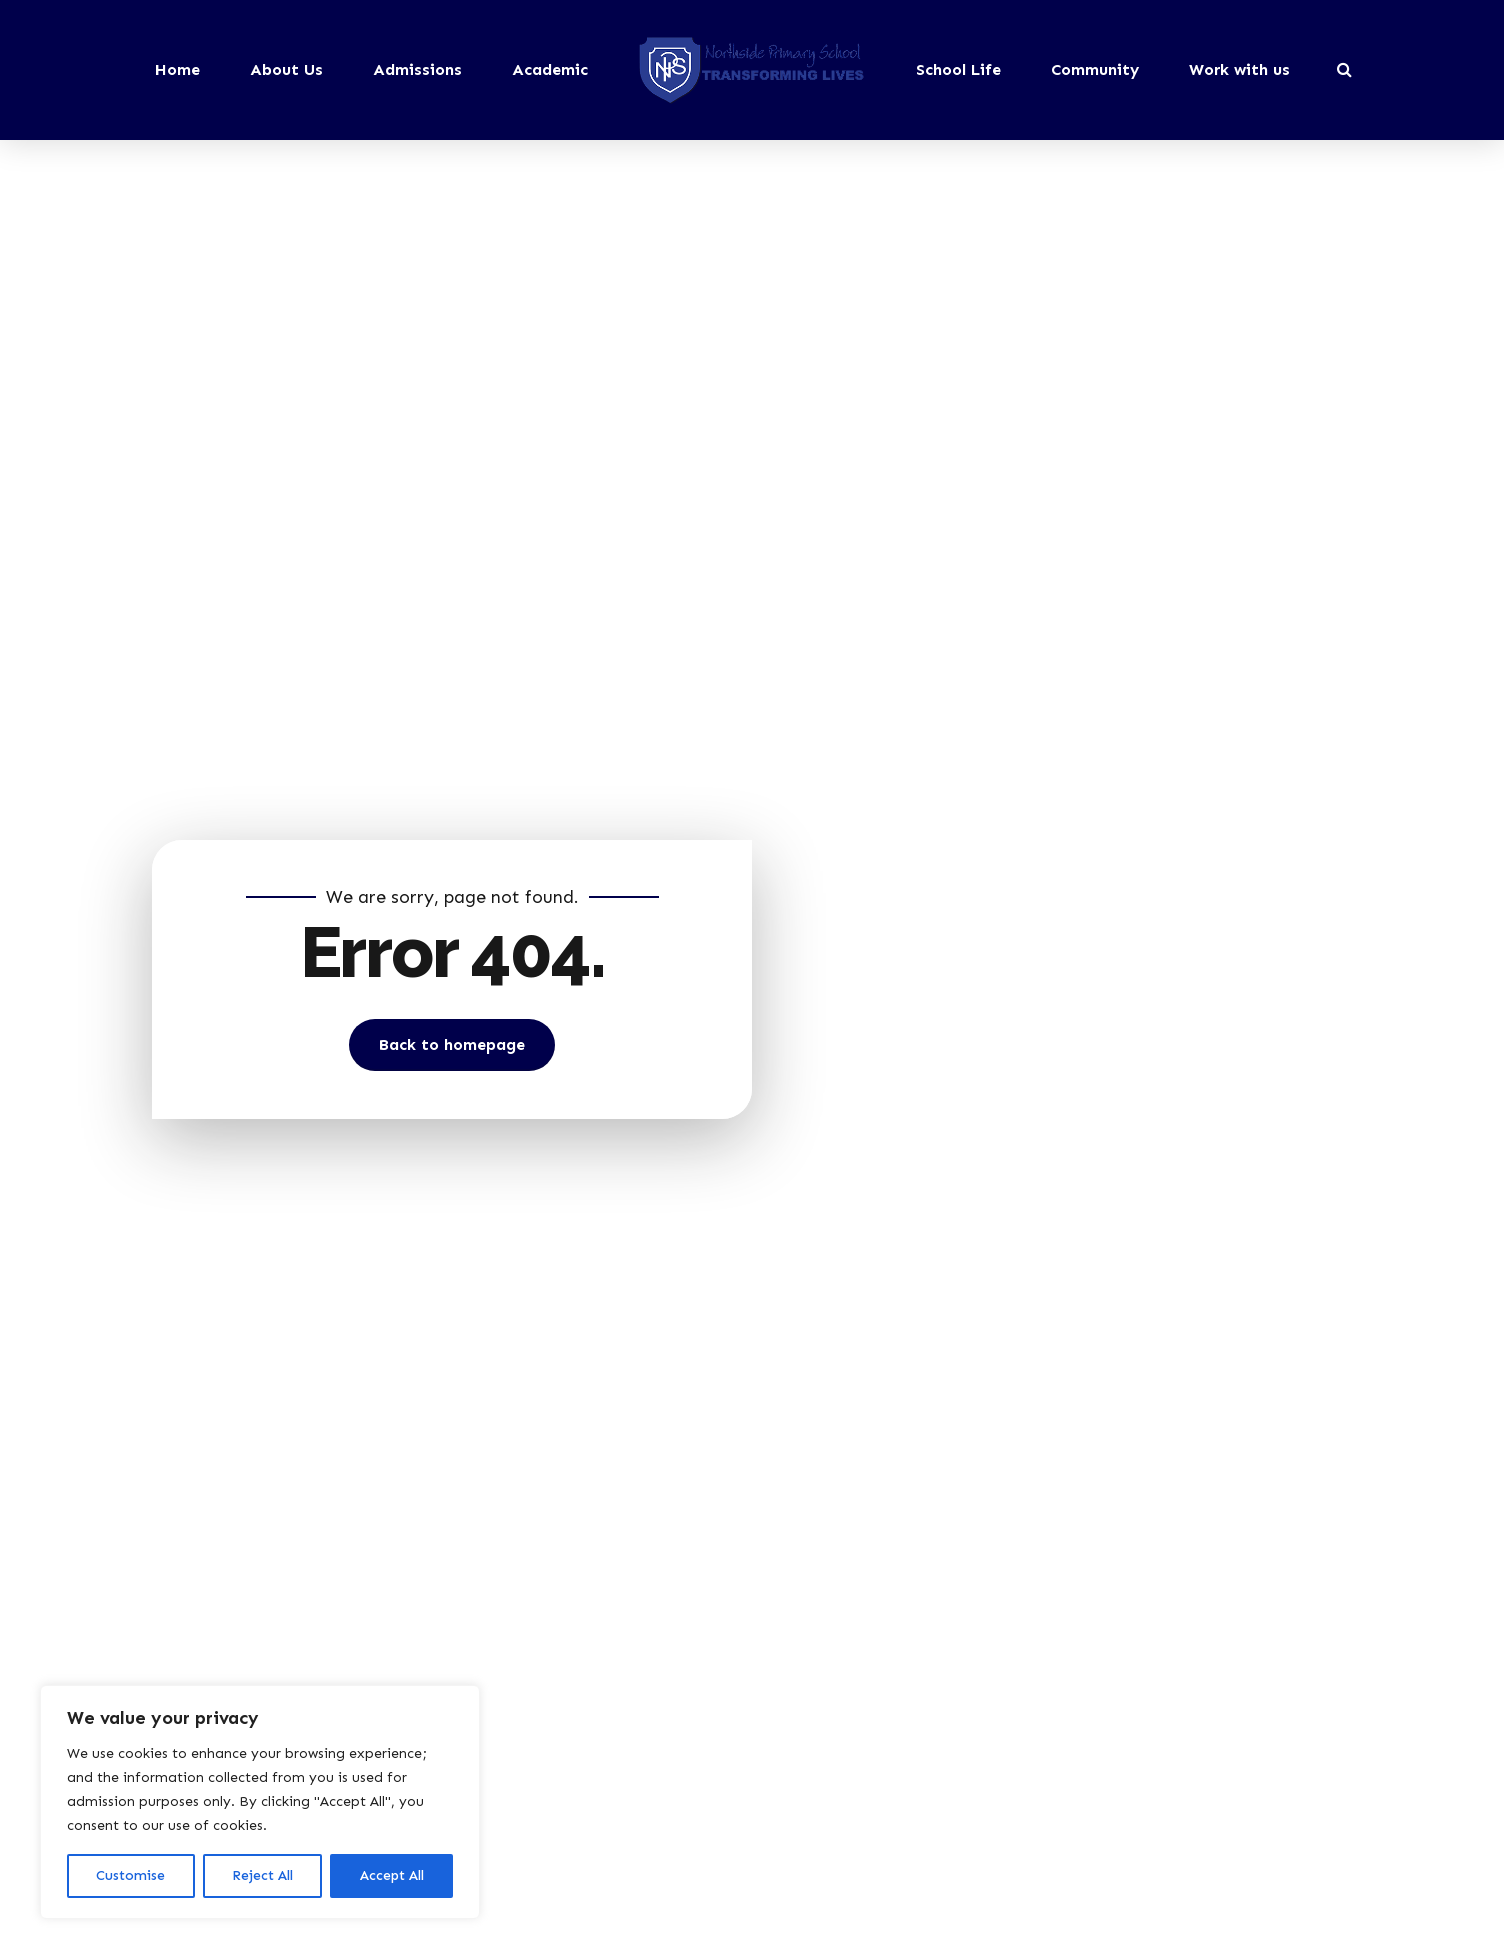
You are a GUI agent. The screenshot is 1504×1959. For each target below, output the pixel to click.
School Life (958, 69)
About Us (286, 69)
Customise (130, 1875)
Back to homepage (452, 1044)
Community (1095, 69)
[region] (260, 1802)
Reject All (262, 1875)
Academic (550, 69)
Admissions (417, 69)
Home (177, 69)
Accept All (392, 1875)
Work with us (1239, 69)
